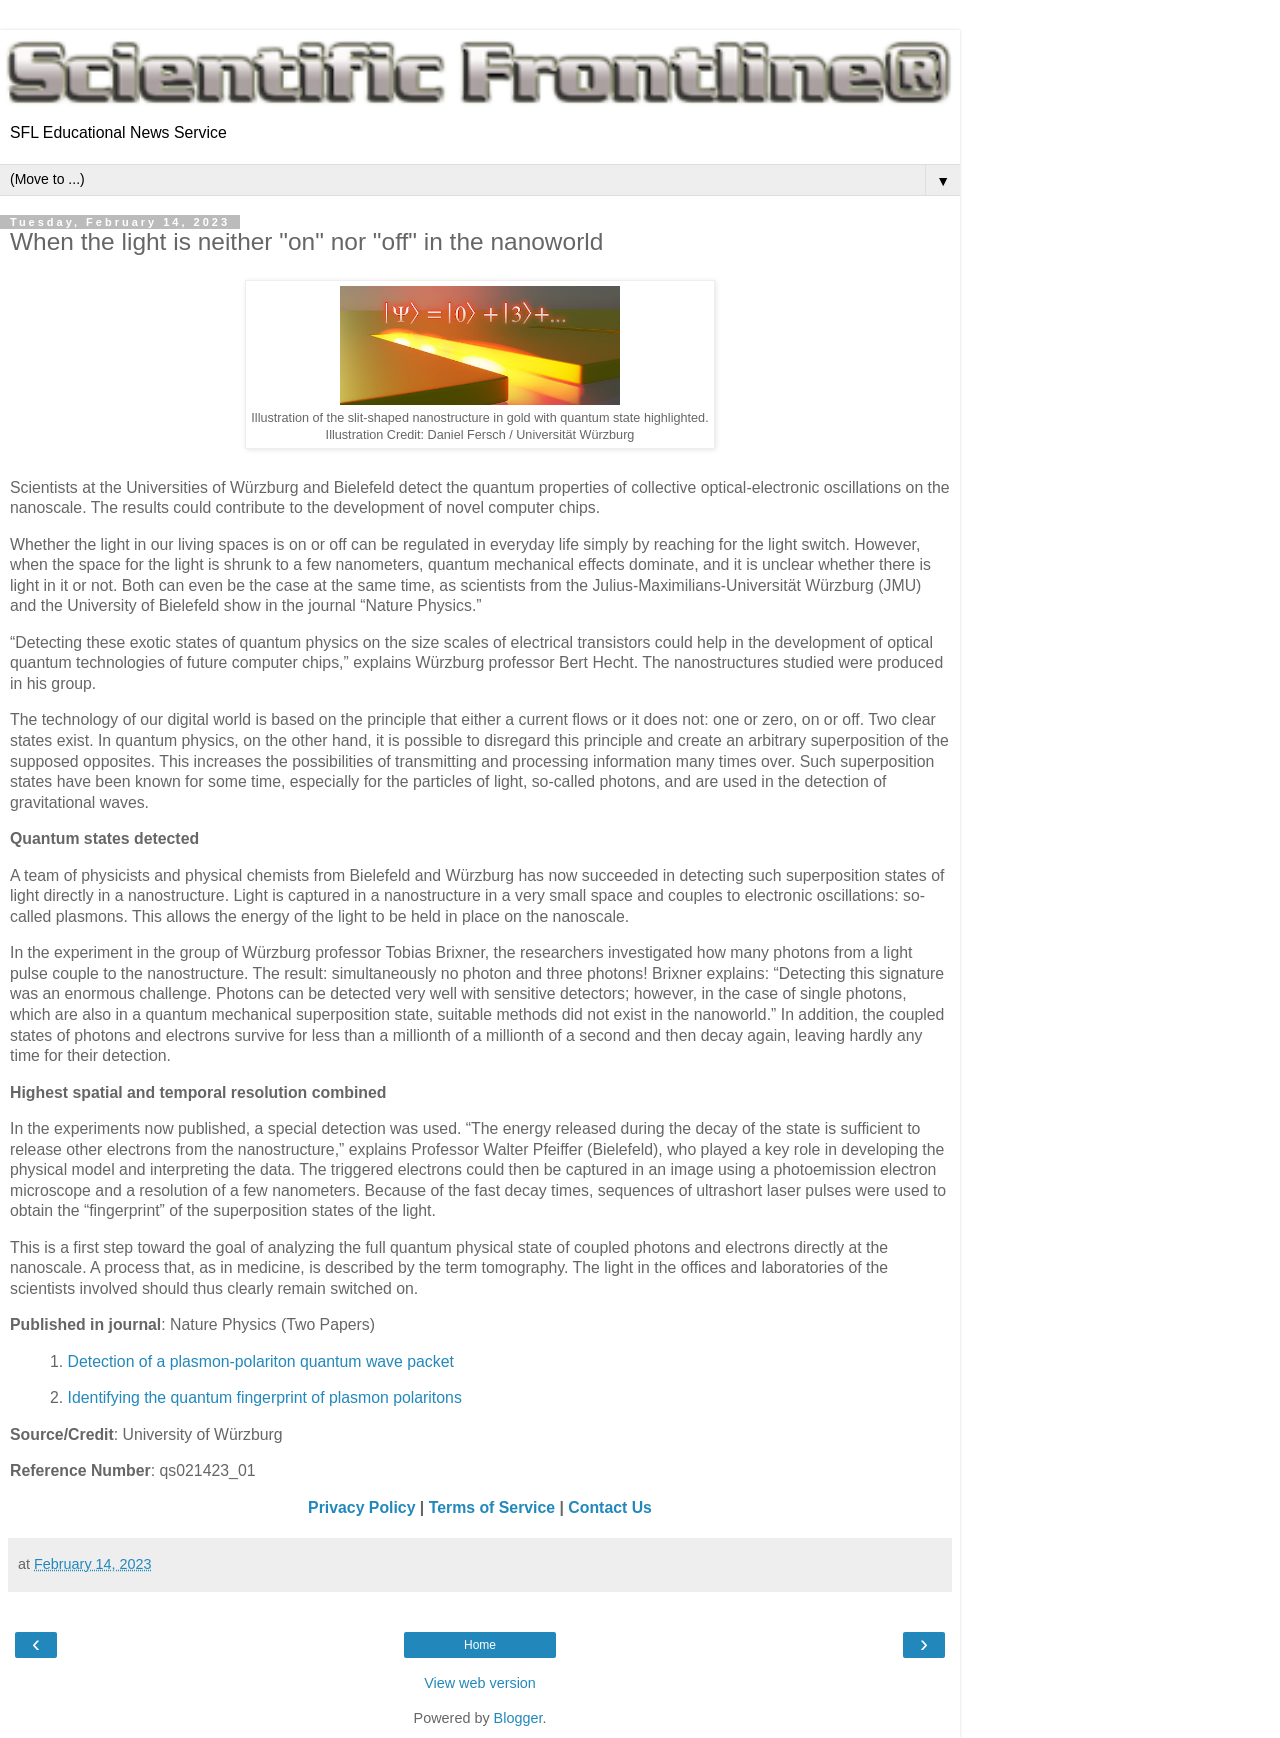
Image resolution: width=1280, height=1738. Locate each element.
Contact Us (610, 1507)
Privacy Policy (361, 1507)
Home (480, 1645)
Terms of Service (492, 1507)
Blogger (518, 1718)
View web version (480, 1683)
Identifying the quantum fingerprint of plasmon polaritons (265, 1397)
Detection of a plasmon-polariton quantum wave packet (261, 1361)
